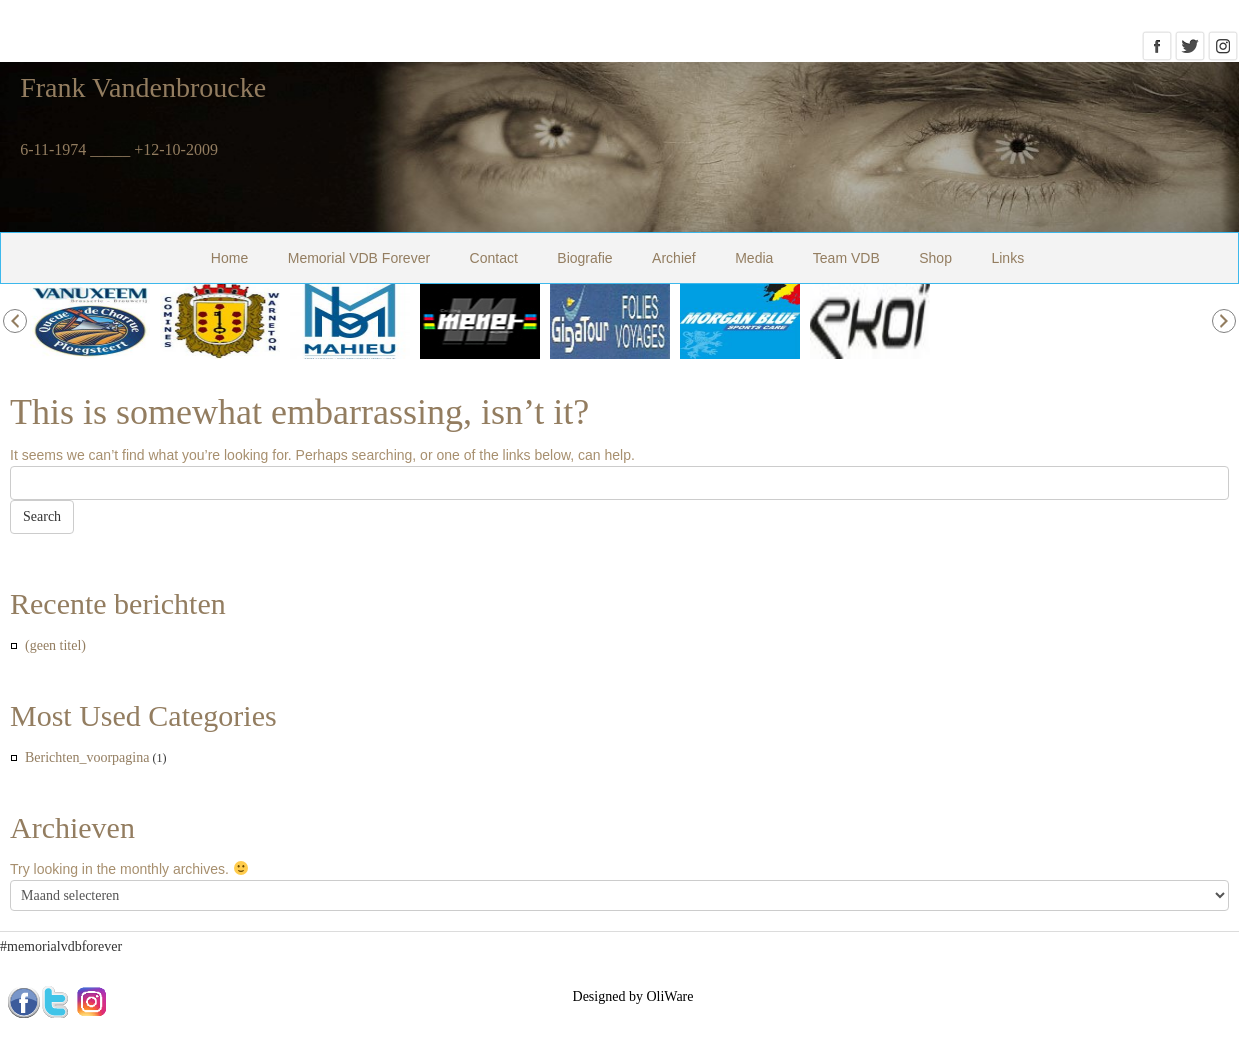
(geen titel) (55, 645)
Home (229, 258)
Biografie (584, 258)
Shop (935, 258)
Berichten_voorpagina (87, 757)
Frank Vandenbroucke (143, 87)
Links (1007, 258)
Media (754, 258)
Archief (674, 258)
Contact (494, 258)
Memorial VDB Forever (359, 258)
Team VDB (846, 258)
